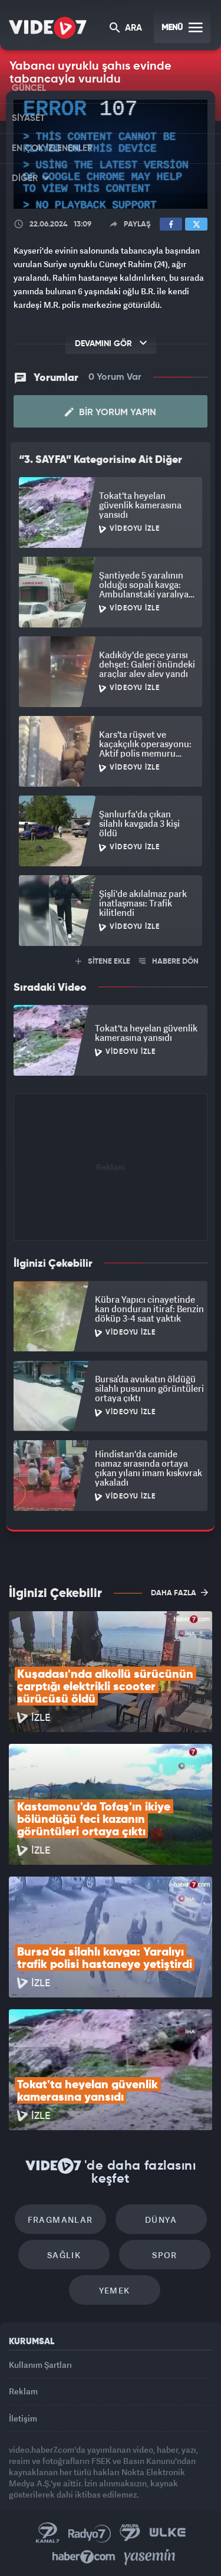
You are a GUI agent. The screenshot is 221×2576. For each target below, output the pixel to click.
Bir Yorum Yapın (110, 412)
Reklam (23, 2391)
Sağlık (64, 2254)
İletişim (23, 2418)
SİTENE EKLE (102, 961)
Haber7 (84, 2557)
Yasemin (150, 2557)
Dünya (161, 2219)
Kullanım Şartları (40, 2364)
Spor (164, 2254)
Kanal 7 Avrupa (130, 2533)
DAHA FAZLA (179, 1592)
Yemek (114, 2290)
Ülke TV (167, 2533)
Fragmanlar (60, 2219)
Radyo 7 (89, 2533)
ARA (126, 28)
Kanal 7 (47, 2533)
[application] (110, 154)
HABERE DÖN (169, 961)
